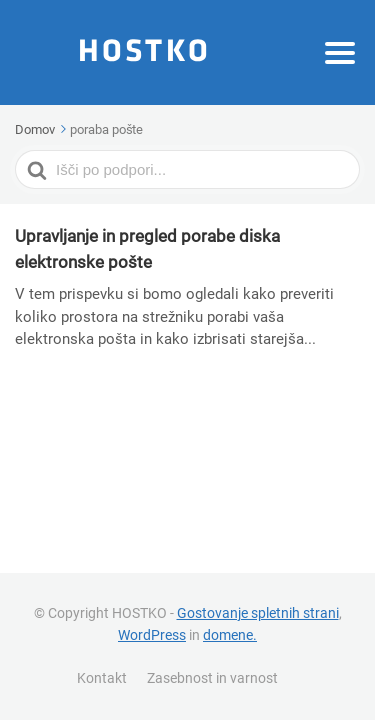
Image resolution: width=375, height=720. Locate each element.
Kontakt (102, 678)
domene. (230, 635)
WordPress (152, 635)
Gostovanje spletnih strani (258, 613)
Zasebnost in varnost (212, 678)
